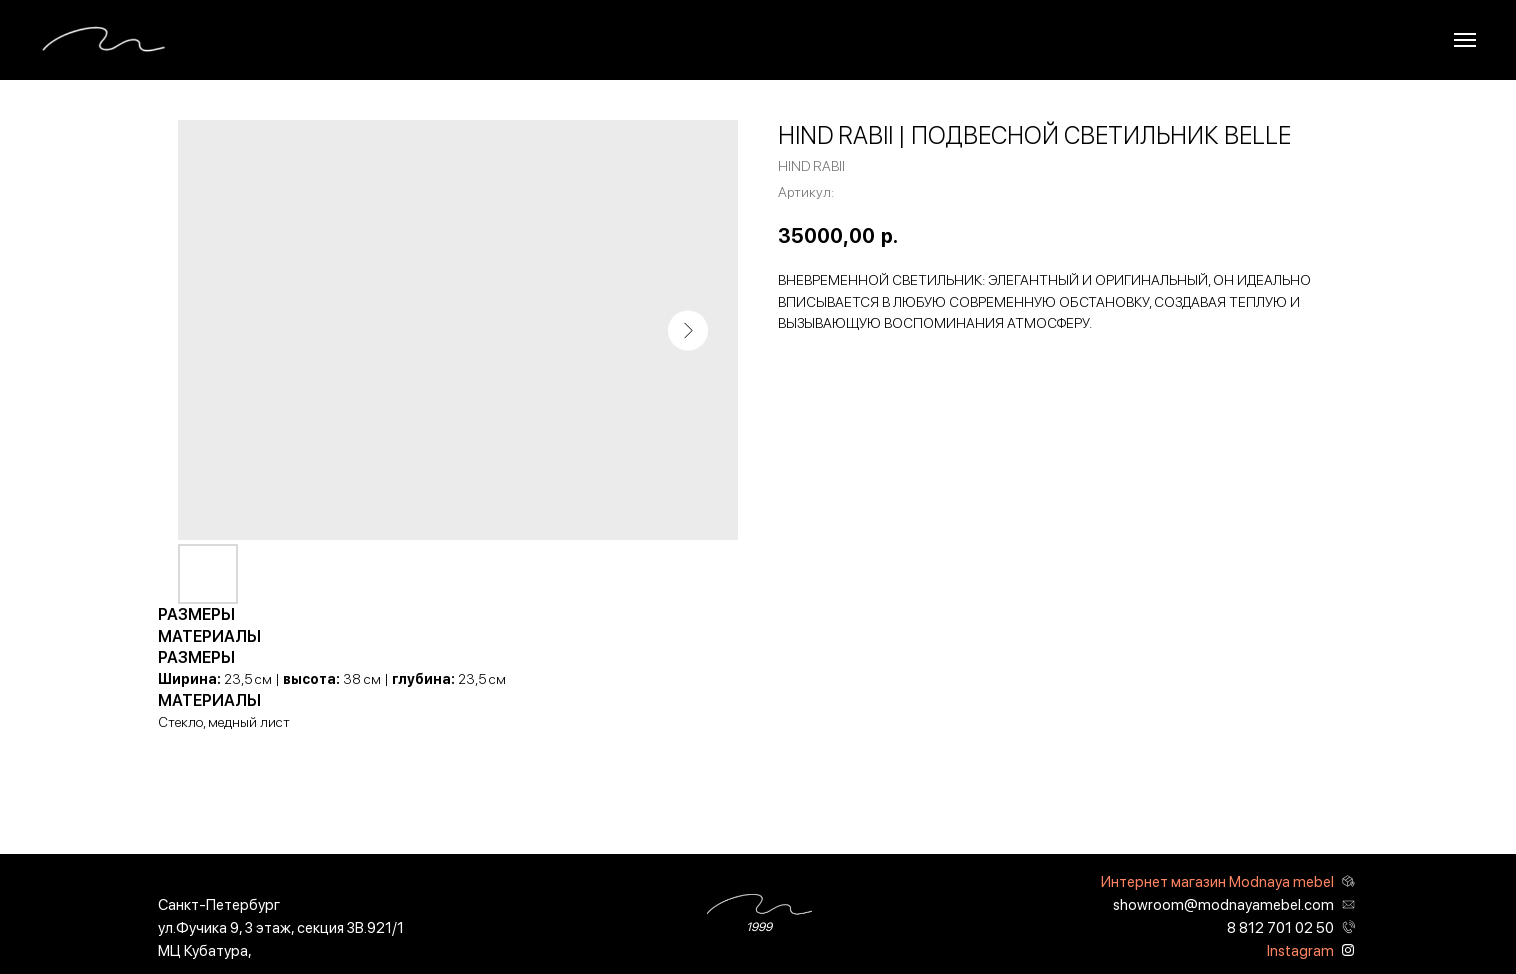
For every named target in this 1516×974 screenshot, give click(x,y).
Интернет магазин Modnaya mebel (1217, 882)
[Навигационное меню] (1465, 40)
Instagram (1300, 951)
